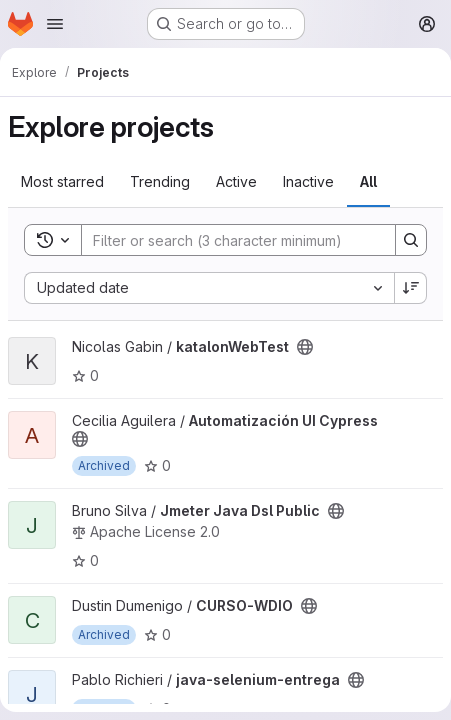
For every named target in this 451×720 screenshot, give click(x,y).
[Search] (228, 240)
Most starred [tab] (62, 181)
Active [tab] (236, 181)
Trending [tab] (160, 181)
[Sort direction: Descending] (411, 288)
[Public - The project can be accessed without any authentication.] (305, 347)
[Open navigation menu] (55, 24)
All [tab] (368, 181)
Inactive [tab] (308, 181)
